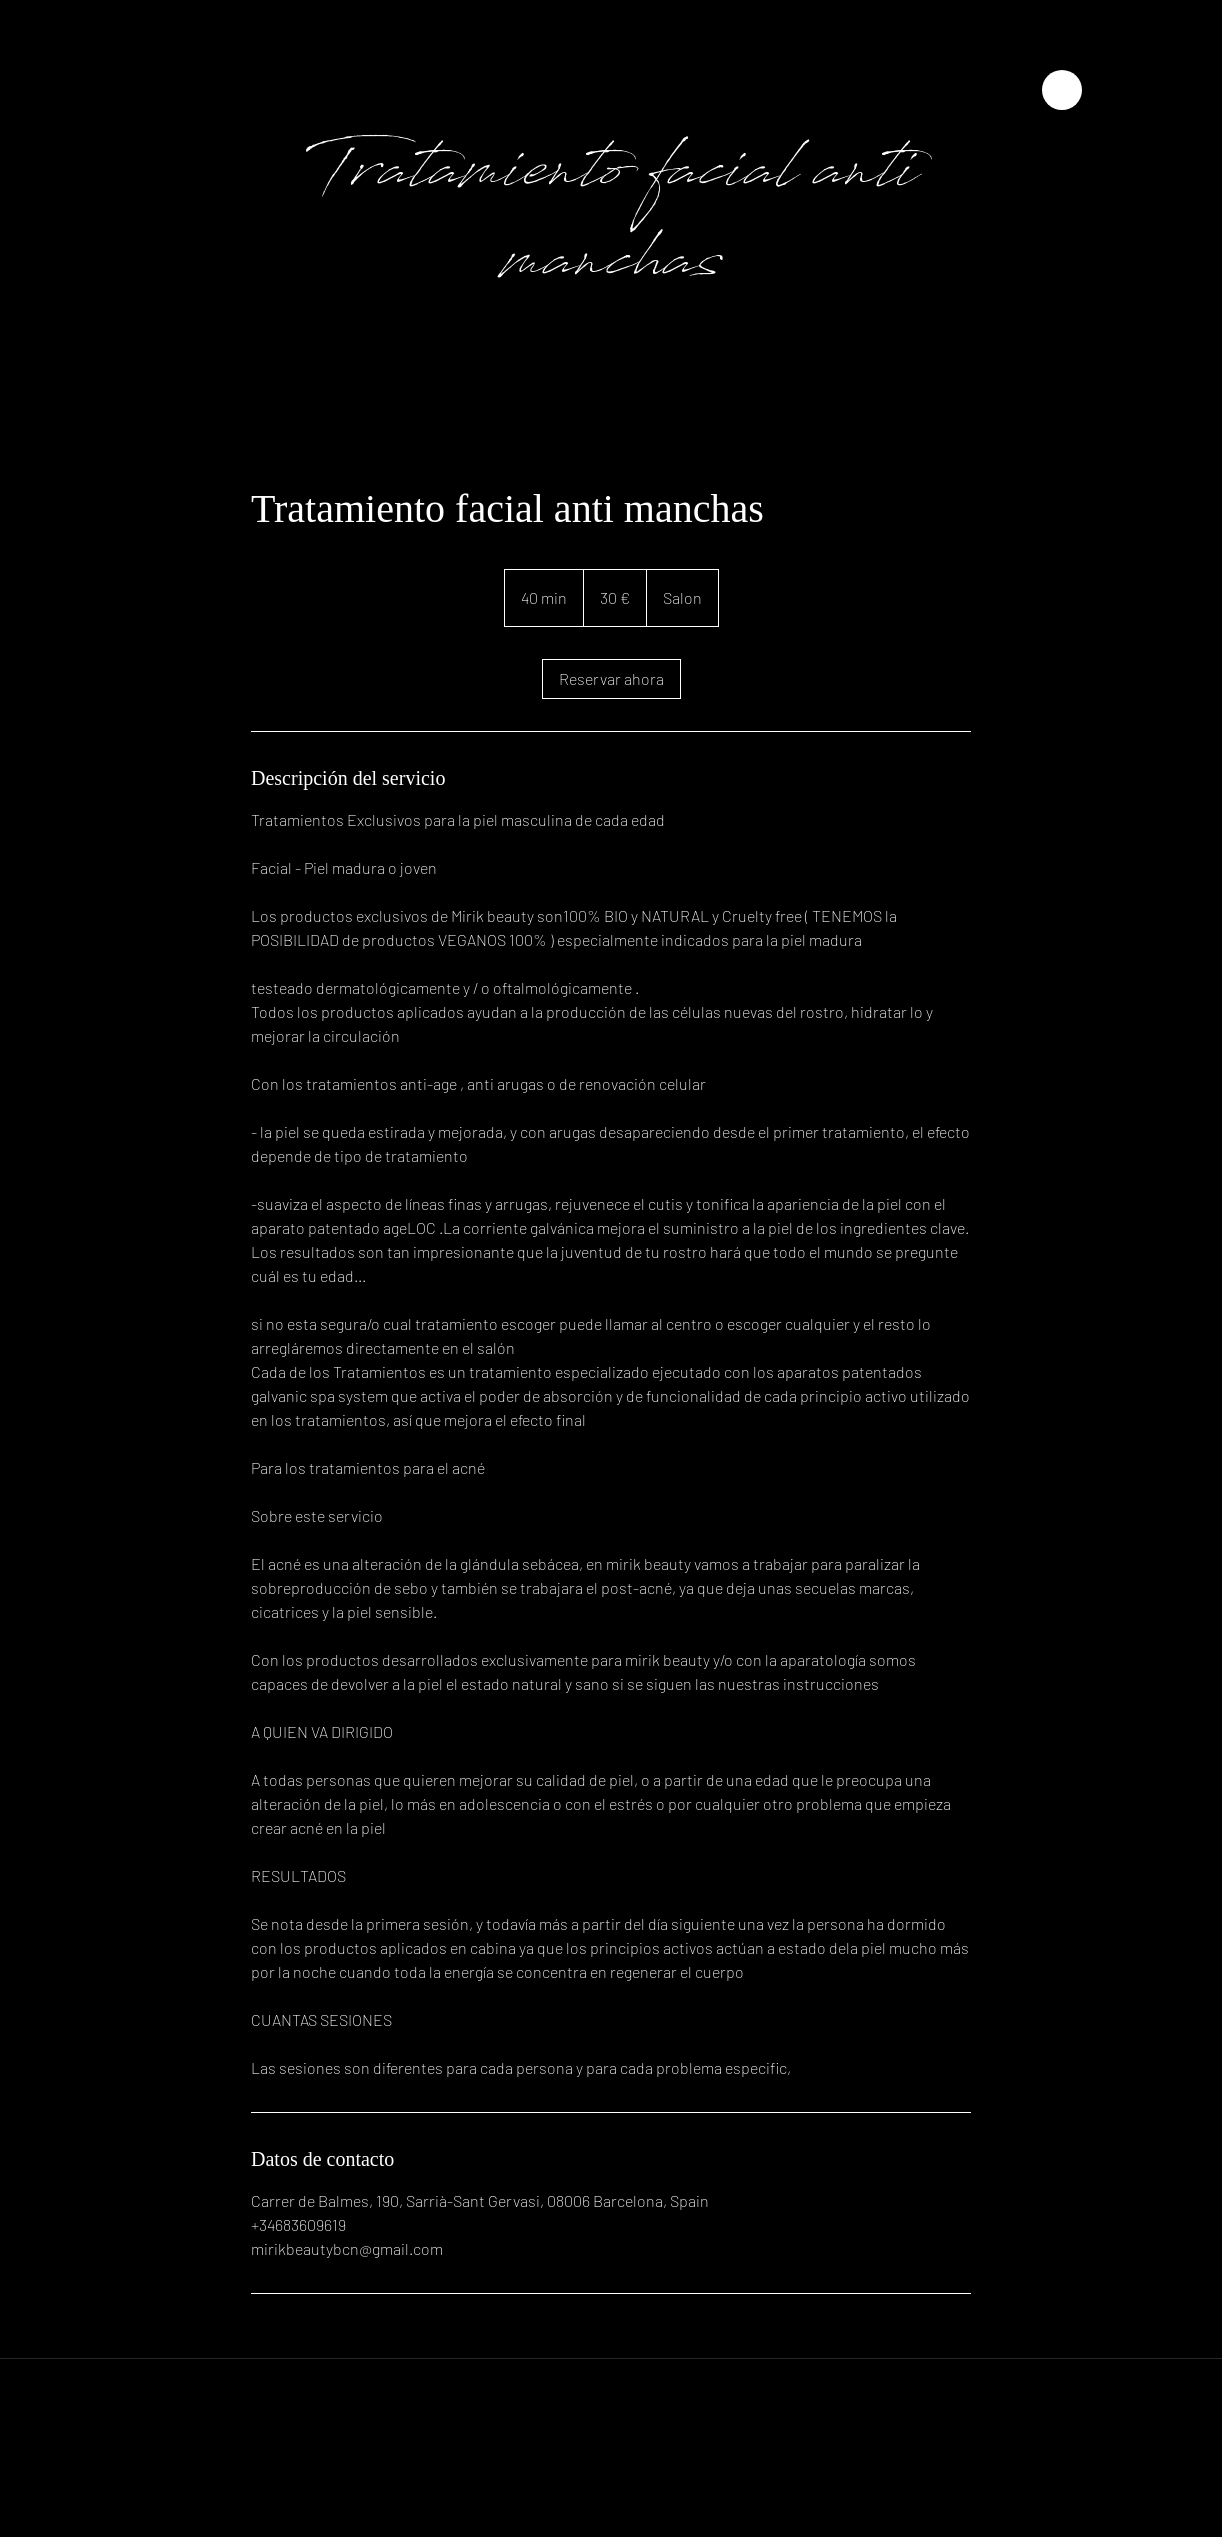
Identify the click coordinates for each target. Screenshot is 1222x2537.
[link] (611, 679)
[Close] (1062, 90)
